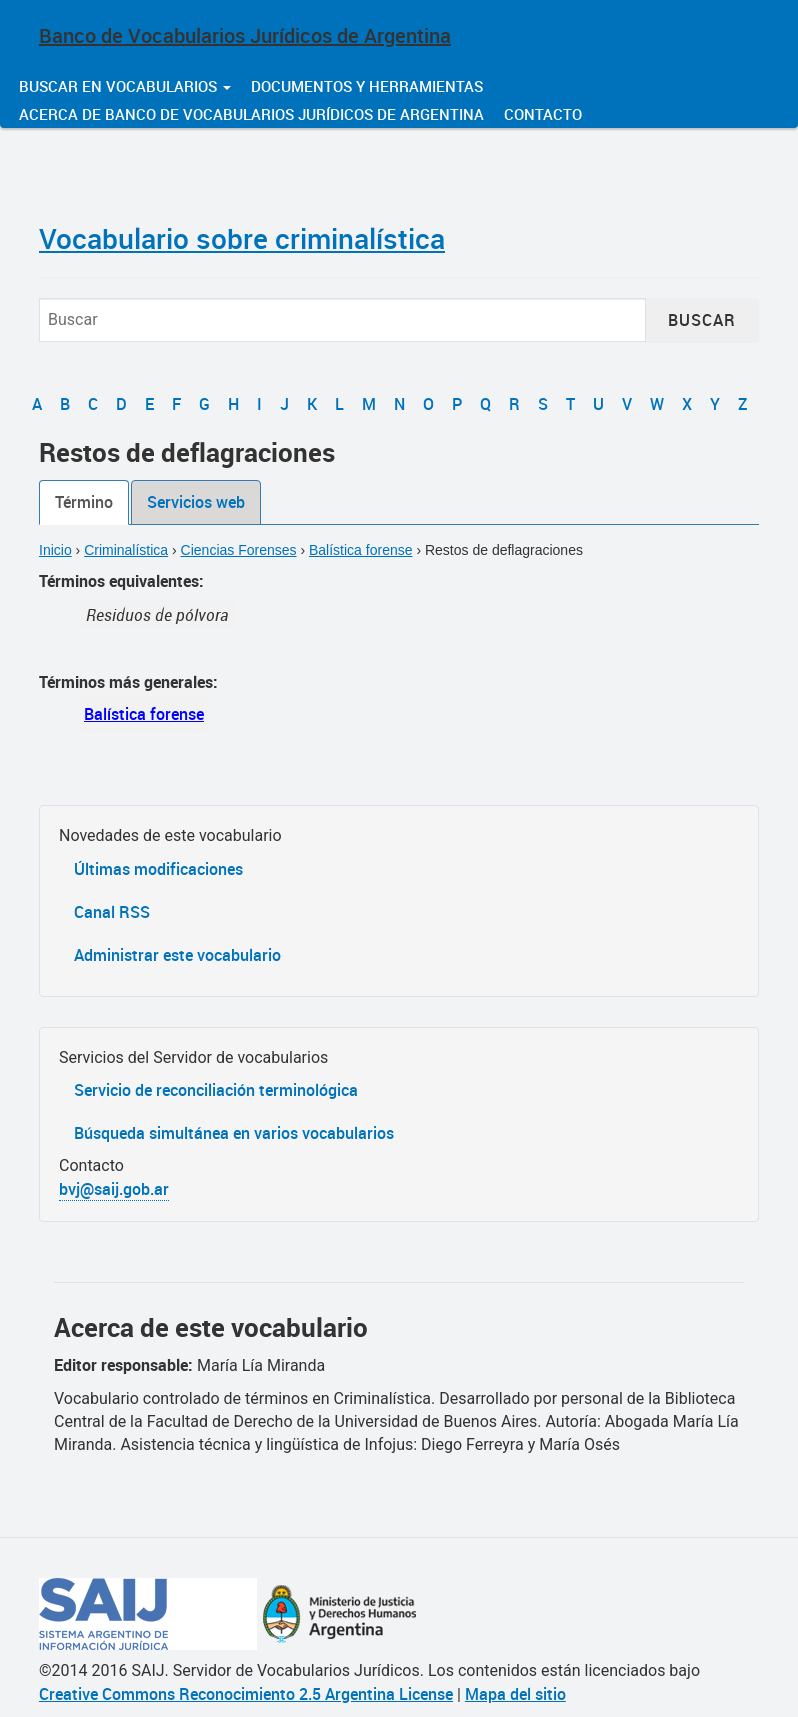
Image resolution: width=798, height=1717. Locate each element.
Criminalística (126, 550)
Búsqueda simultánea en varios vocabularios (234, 1133)
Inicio (55, 550)
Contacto (543, 114)
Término (84, 502)
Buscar (702, 320)
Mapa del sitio (515, 1694)
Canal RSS (112, 912)
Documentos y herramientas (367, 86)
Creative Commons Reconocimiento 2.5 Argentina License (246, 1694)
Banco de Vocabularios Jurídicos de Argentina (245, 35)
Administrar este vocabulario (177, 955)
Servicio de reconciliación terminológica (216, 1090)
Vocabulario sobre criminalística (242, 238)
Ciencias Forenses (239, 550)
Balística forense (361, 550)
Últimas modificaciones (158, 869)
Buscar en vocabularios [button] (125, 86)
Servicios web (196, 502)
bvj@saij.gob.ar (114, 1189)
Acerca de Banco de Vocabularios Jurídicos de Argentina (251, 114)
